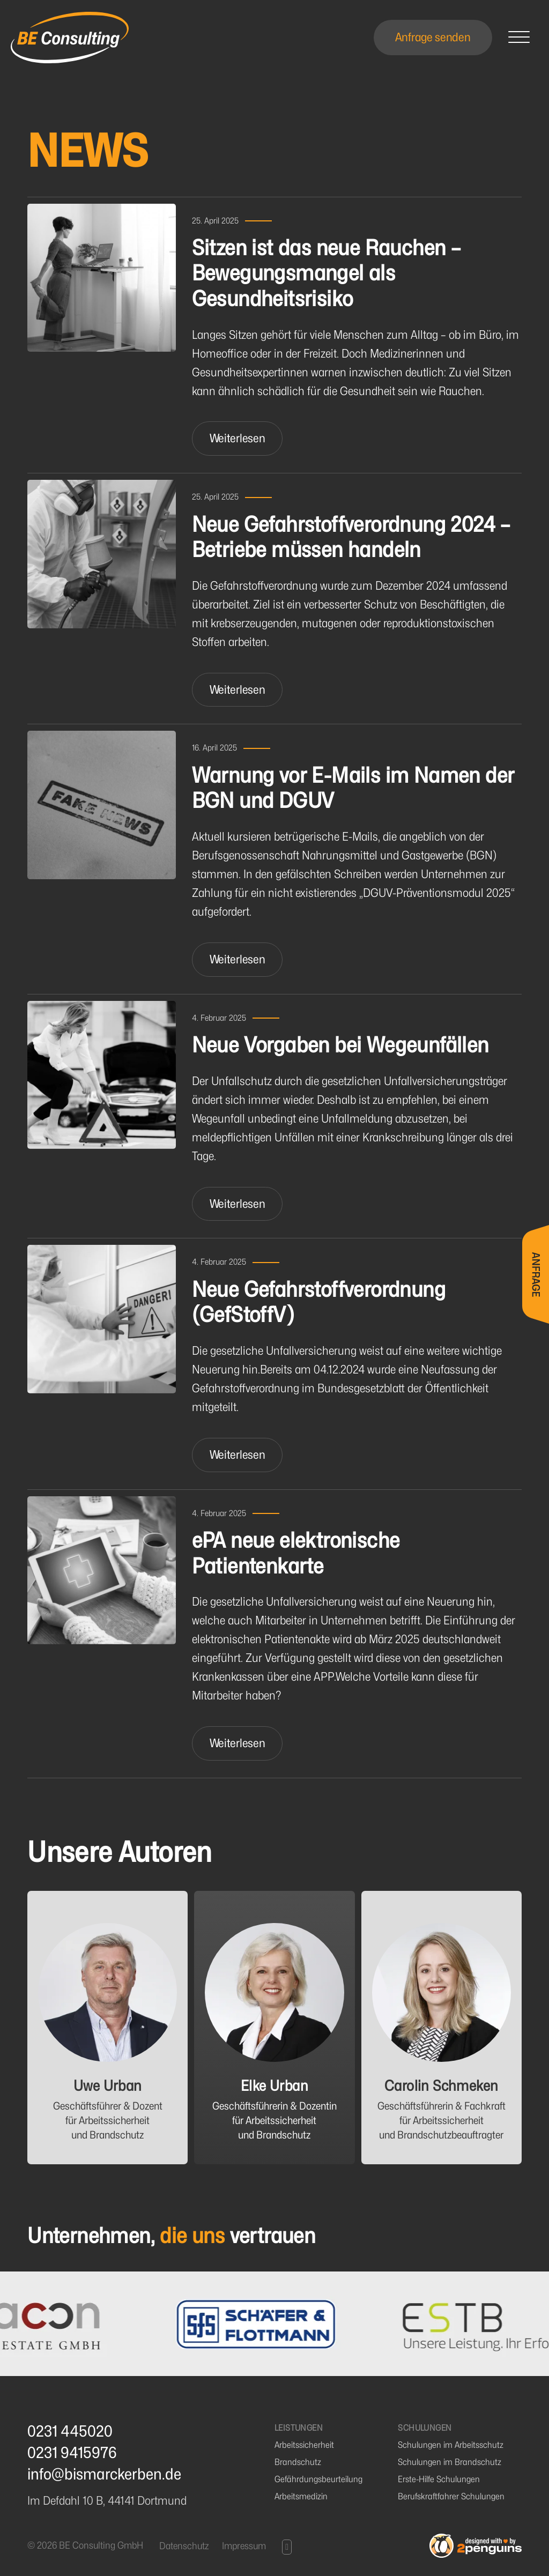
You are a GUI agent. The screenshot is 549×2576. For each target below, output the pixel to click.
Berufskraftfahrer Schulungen (451, 2496)
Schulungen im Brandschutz (449, 2461)
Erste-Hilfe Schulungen (439, 2479)
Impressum (244, 2545)
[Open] (519, 37)
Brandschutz (297, 2461)
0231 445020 (70, 2431)
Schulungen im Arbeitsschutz (450, 2444)
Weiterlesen (237, 438)
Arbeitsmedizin (301, 2496)
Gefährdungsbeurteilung (318, 2479)
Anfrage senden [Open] (433, 37)
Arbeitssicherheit (304, 2444)
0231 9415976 (72, 2453)
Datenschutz (184, 2545)
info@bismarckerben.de (104, 2474)
